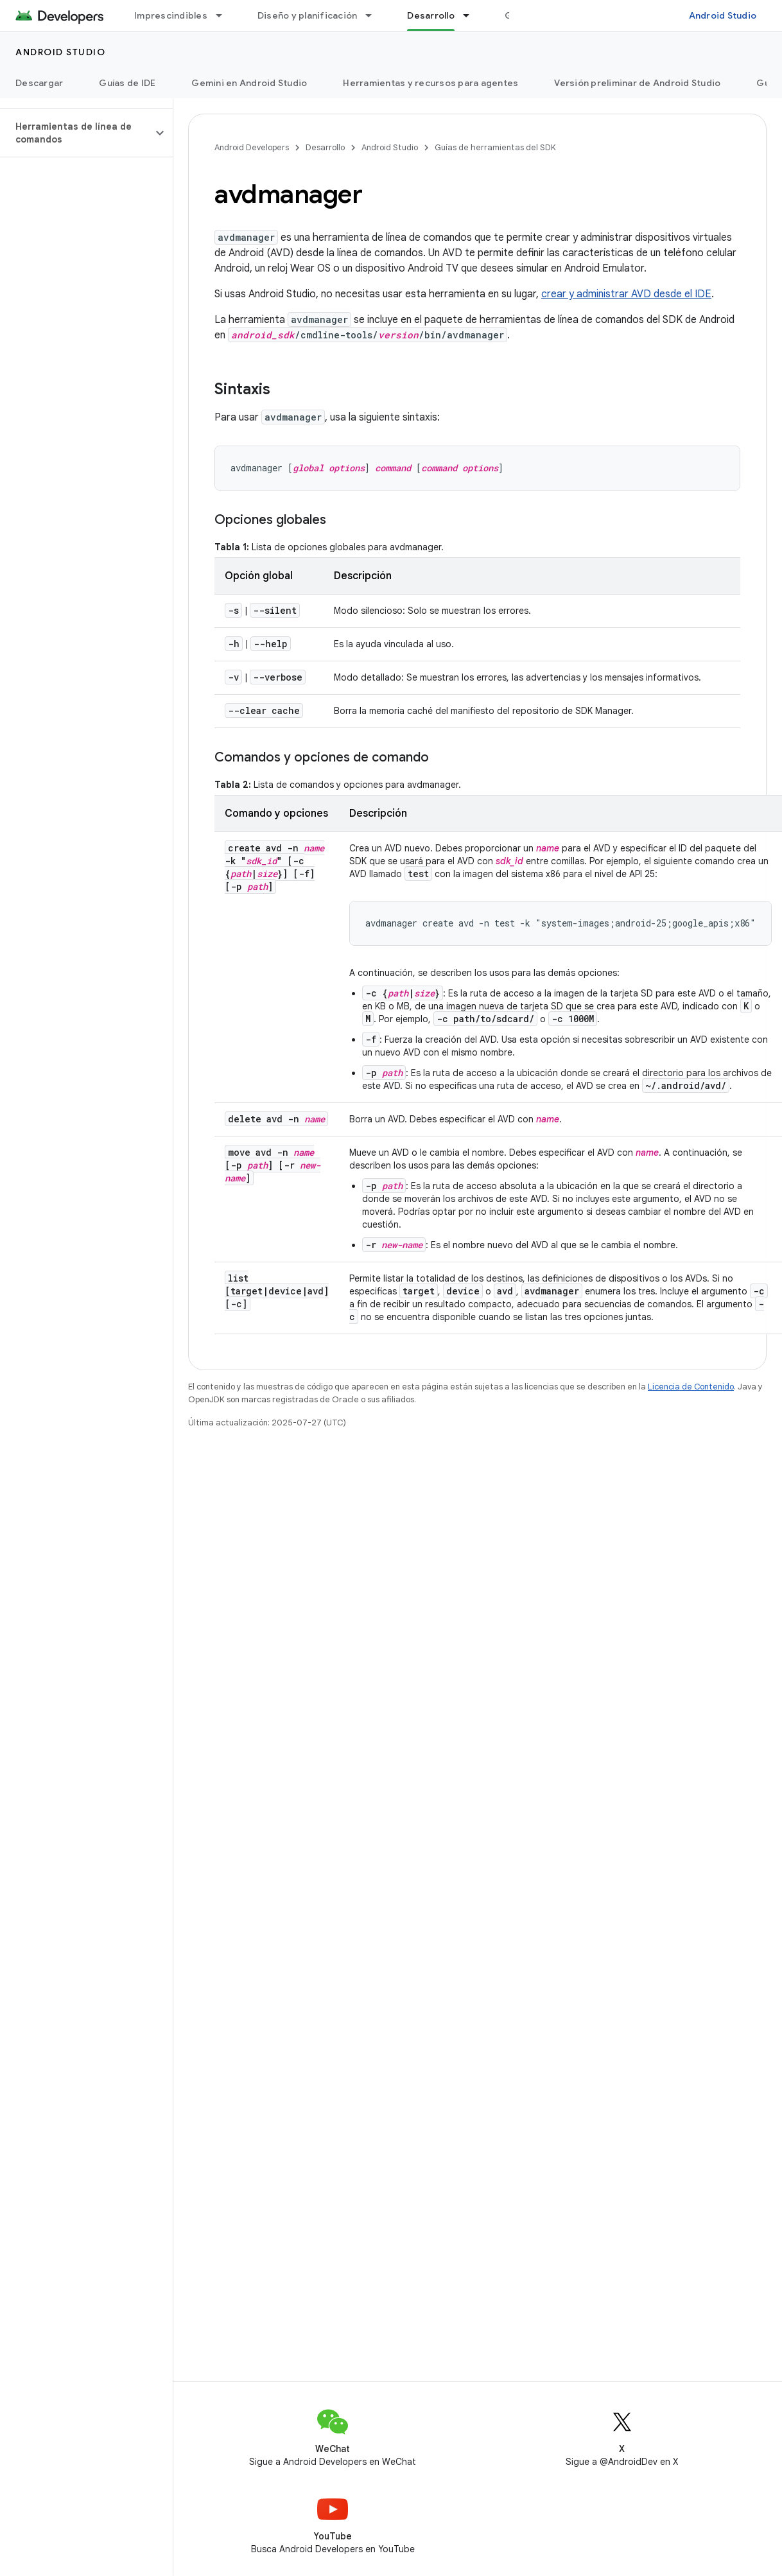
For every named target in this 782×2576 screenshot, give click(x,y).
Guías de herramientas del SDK (495, 147)
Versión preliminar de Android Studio (637, 83)
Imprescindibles (170, 15)
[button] (76, 133)
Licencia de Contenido (691, 1386)
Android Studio (723, 15)
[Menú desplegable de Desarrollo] (472, 15)
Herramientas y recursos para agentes (430, 83)
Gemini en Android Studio (249, 83)
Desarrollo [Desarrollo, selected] (431, 15)
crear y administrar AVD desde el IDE (626, 294)
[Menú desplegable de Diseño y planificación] (374, 15)
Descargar (39, 83)
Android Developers (251, 147)
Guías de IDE (127, 83)
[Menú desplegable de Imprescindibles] (224, 15)
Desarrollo (325, 147)
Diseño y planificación (307, 15)
